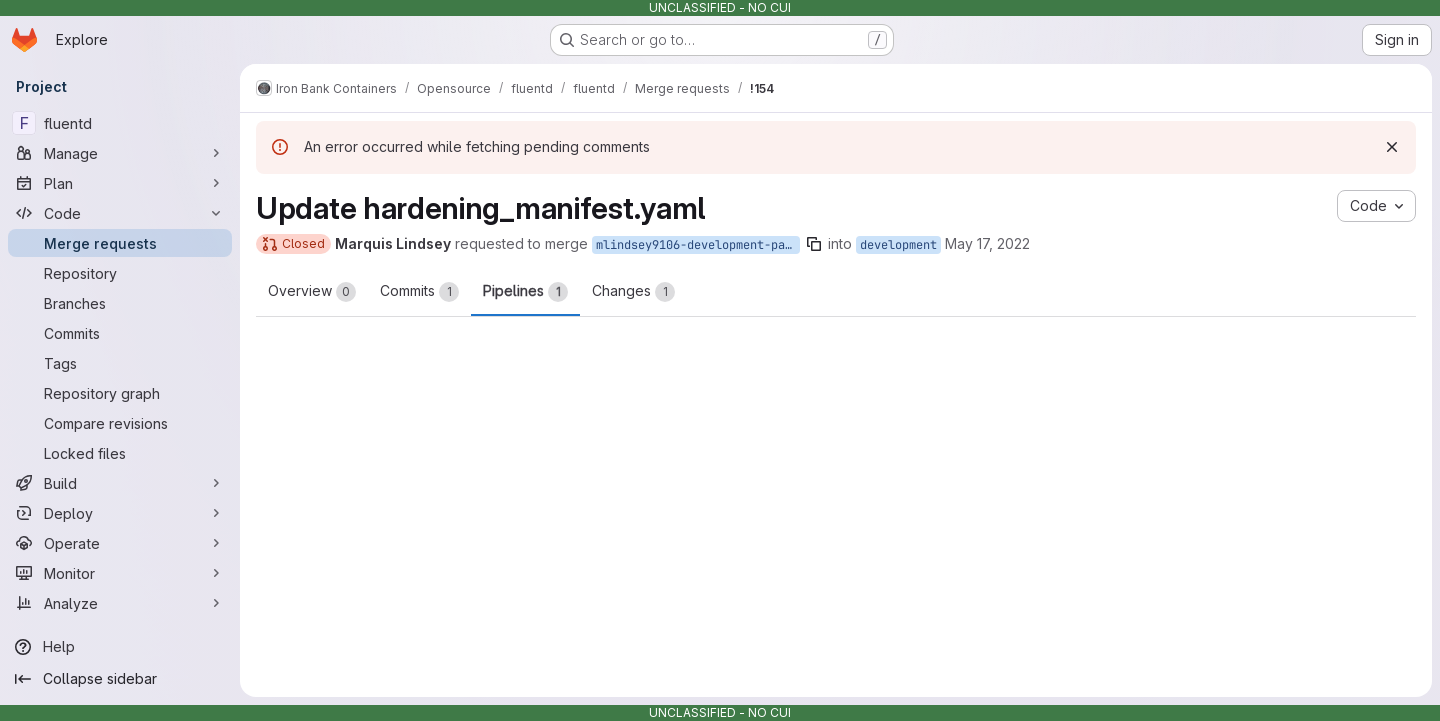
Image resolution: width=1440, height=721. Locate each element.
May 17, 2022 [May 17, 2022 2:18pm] (987, 243)
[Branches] (120, 303)
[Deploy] (120, 513)
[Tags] (120, 363)
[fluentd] (120, 123)
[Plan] (120, 183)
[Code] (120, 213)
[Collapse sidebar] (120, 679)
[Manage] (120, 153)
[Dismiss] (1392, 147)
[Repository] (120, 273)
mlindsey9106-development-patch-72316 (698, 245)
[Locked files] (120, 453)
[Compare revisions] (120, 423)
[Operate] (120, 543)
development (898, 245)
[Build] (120, 483)
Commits (419, 292)
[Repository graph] (120, 393)
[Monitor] (120, 573)
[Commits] (120, 333)
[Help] (120, 647)
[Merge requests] (120, 243)
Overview (312, 292)
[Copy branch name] (814, 244)
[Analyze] (120, 603)
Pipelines (525, 292)
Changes (633, 292)
